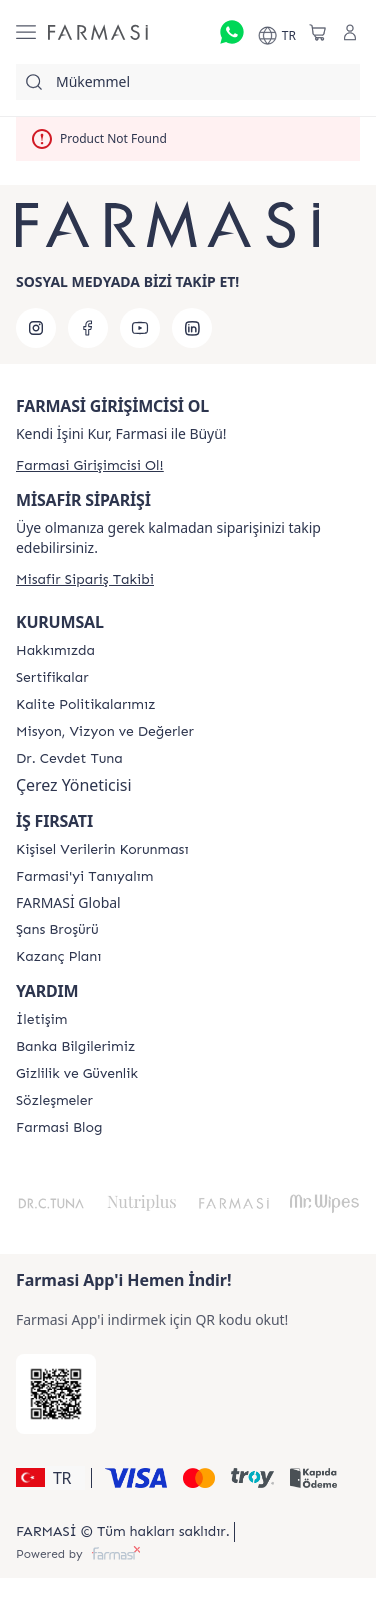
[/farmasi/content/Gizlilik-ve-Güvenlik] (77, 1074)
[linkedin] (192, 328)
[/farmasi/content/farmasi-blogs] (59, 1128)
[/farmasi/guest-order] (85, 579)
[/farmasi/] (98, 32)
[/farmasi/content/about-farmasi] (84, 877)
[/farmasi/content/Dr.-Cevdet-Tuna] (69, 759)
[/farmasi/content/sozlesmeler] (54, 1101)
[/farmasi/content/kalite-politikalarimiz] (85, 705)
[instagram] (36, 328)
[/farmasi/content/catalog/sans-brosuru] (57, 930)
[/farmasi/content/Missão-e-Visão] (105, 732)
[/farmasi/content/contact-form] (41, 1020)
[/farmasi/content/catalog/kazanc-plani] (58, 957)
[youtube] (140, 328)
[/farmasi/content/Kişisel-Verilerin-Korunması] (102, 850)
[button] (50, 1478)
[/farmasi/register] (90, 465)
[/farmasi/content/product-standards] (52, 678)
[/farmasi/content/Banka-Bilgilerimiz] (75, 1047)
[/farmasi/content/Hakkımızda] (55, 651)
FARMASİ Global (68, 903)
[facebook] (88, 328)
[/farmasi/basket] (318, 32)
